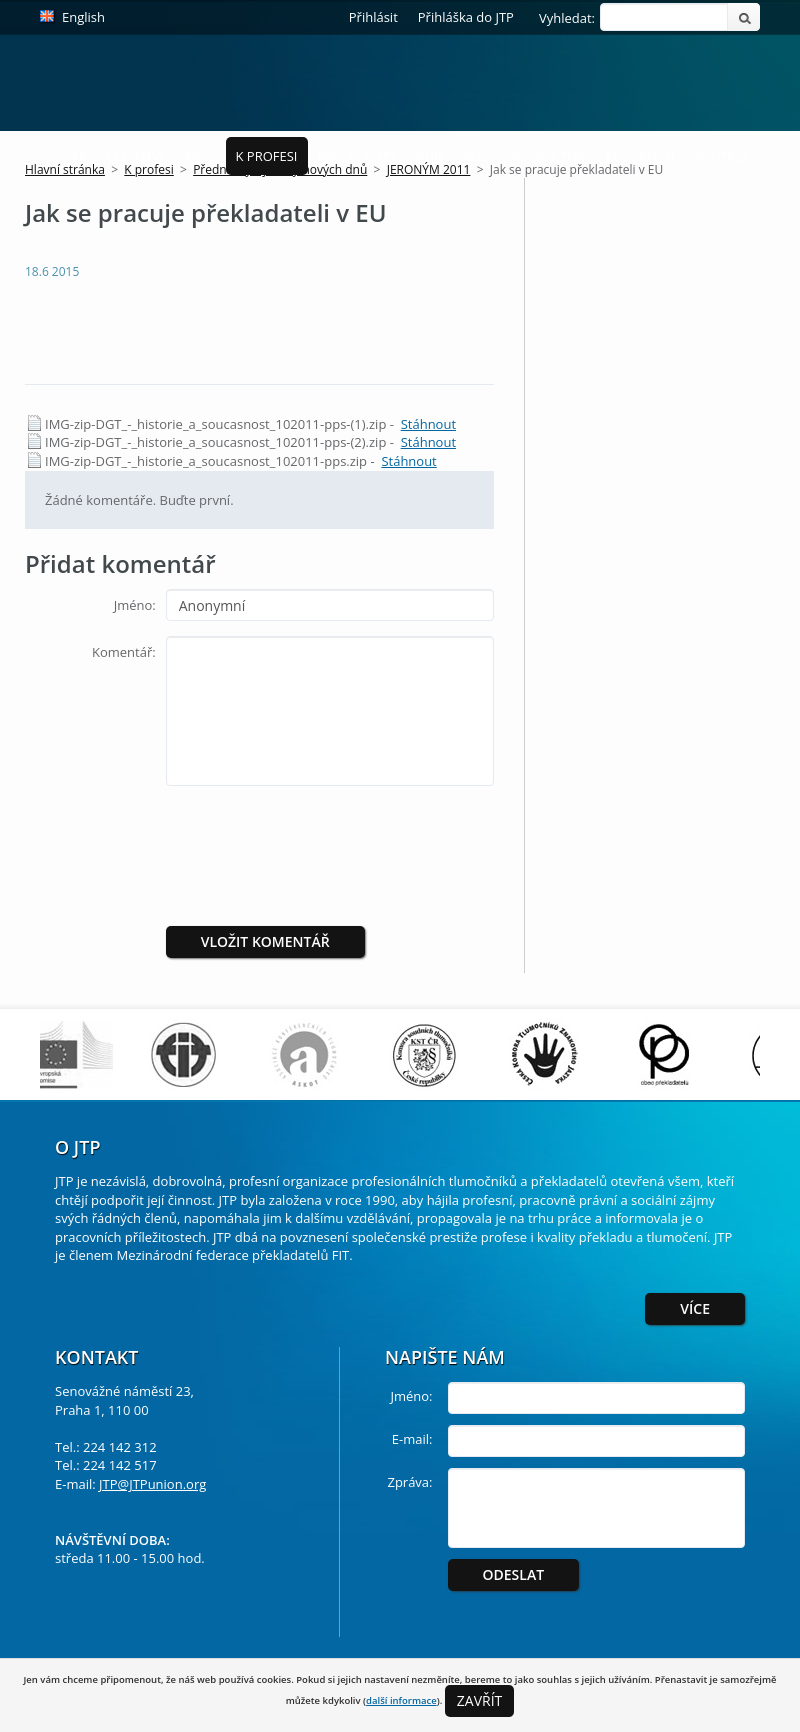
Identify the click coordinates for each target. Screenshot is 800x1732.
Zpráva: (409, 1482)
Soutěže (722, 156)
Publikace (451, 156)
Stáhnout (428, 424)
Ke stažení (639, 156)
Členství (135, 156)
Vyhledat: (567, 18)
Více (695, 1308)
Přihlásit (373, 17)
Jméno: (135, 605)
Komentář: (124, 652)
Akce (200, 156)
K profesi (267, 156)
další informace (401, 1700)
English (83, 17)
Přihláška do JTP (466, 17)
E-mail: (412, 1439)
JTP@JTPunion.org (152, 1484)
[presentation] (333, 840)
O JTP (70, 156)
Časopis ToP (544, 156)
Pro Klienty (357, 156)
